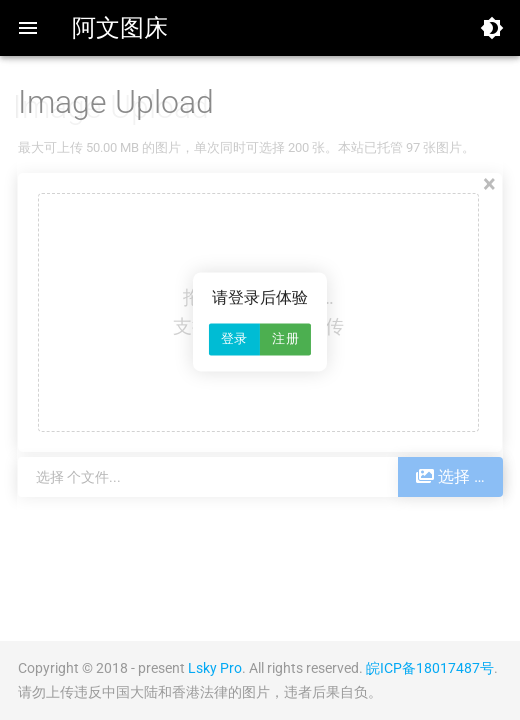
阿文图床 (120, 28)
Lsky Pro (215, 668)
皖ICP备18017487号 (430, 668)
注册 (285, 339)
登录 (234, 339)
